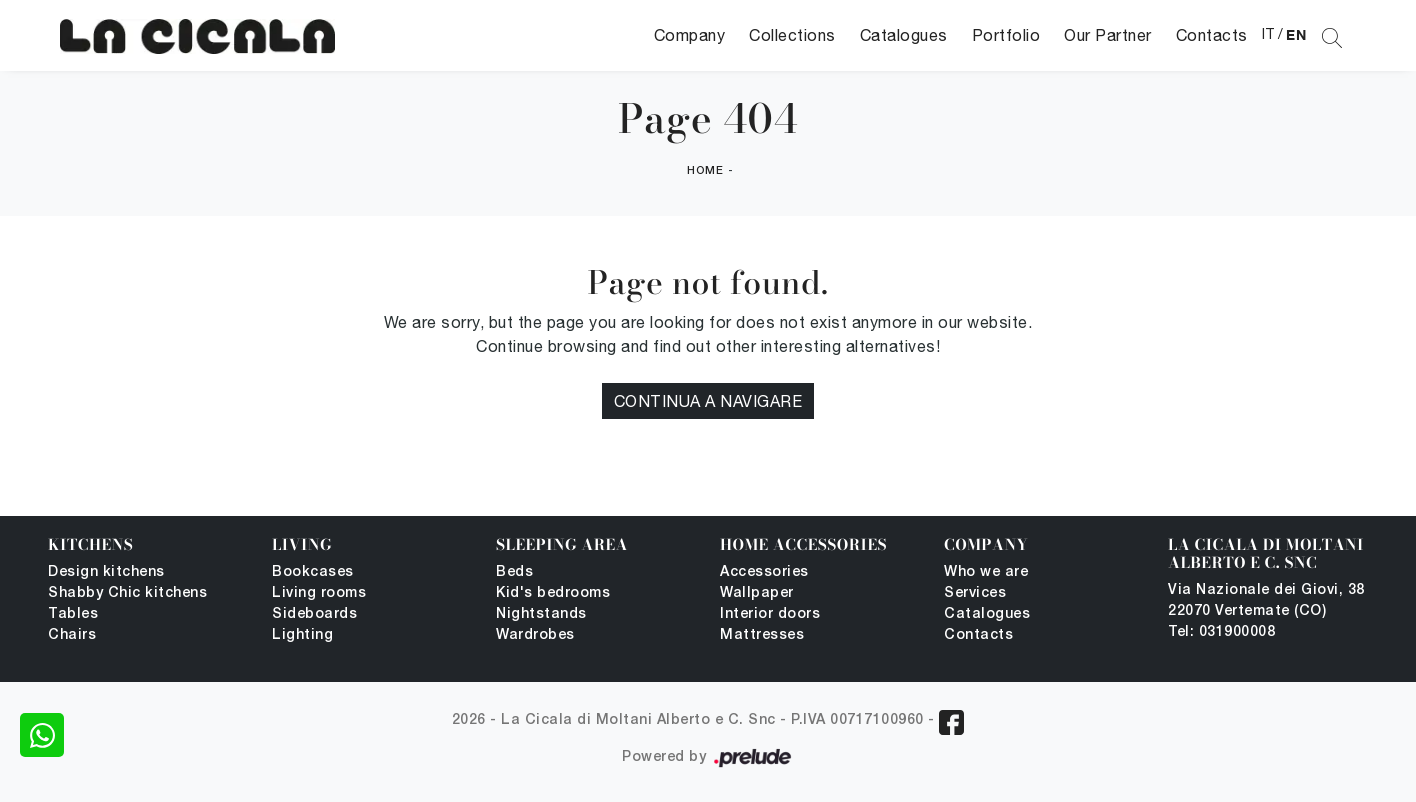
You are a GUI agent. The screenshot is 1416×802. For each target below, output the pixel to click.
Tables (73, 614)
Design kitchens (106, 572)
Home (705, 171)
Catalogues (904, 35)
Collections (792, 35)
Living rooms (319, 593)
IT (1268, 34)
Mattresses (762, 635)
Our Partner (1108, 35)
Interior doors (770, 614)
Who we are (986, 572)
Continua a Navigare (708, 401)
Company (690, 35)
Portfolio (1006, 35)
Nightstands (541, 614)
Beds (514, 572)
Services (975, 593)
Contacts (1212, 35)
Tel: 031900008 (1221, 632)
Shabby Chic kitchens (127, 593)
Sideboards (314, 614)
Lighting (302, 635)
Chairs (72, 635)
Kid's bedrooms (553, 593)
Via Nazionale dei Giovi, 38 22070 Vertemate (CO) (1266, 601)
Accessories (764, 572)
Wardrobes (535, 635)
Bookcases (313, 572)
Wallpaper (757, 593)
